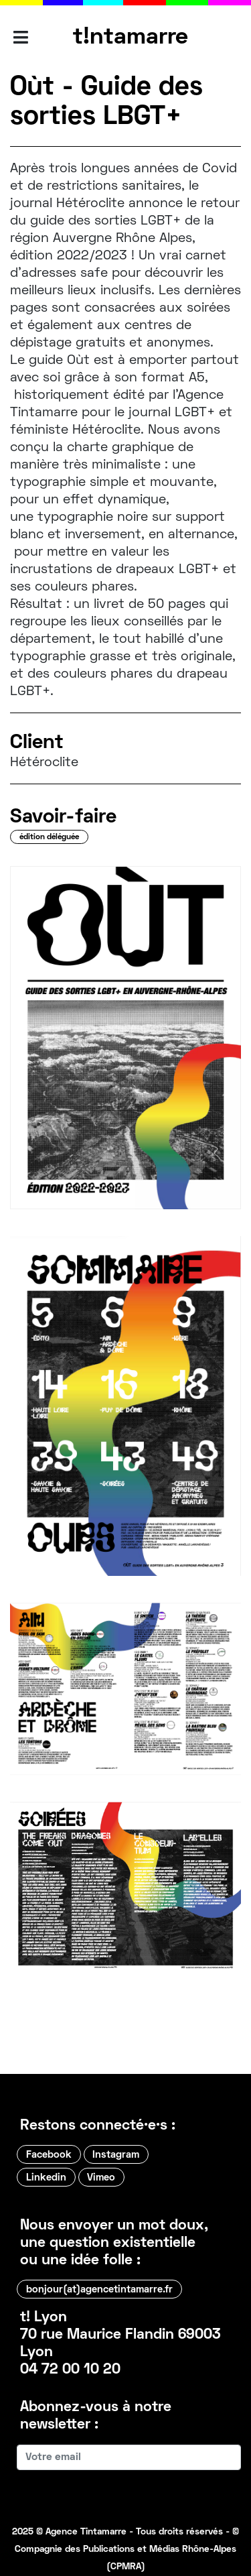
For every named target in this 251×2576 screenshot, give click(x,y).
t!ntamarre (130, 37)
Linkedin (46, 2178)
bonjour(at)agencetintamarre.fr (99, 2289)
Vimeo (101, 2178)
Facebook (49, 2155)
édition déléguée (49, 837)
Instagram (115, 2155)
